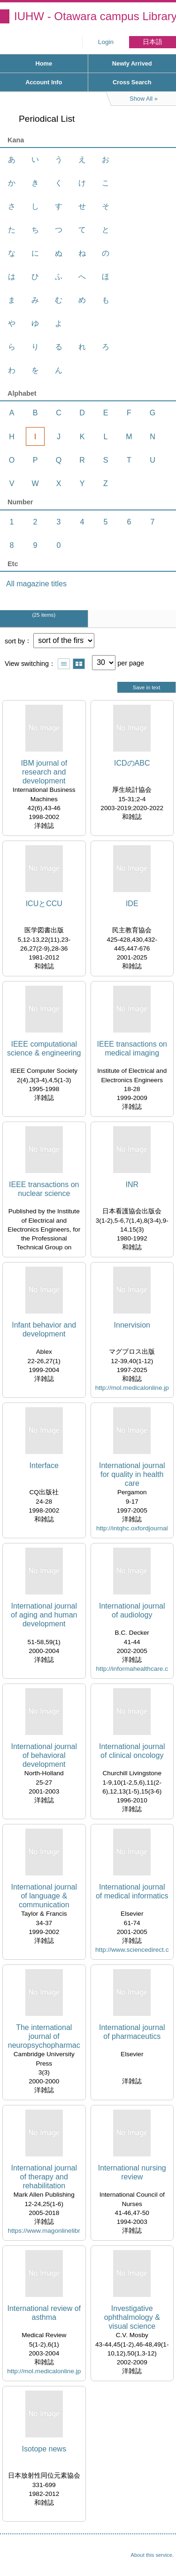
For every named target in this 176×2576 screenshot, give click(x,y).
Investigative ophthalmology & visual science (132, 2317)
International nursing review (132, 2172)
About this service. (152, 2555)
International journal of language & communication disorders (44, 1896)
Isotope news (44, 2449)
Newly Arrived (132, 63)
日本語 (152, 41)
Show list (64, 663)
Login (106, 41)
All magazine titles (36, 584)
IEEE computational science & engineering (44, 1048)
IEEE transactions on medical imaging (132, 1048)
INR (131, 1184)
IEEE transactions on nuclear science (44, 1189)
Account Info (43, 82)
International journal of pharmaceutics (132, 2031)
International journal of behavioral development (44, 1755)
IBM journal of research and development (44, 772)
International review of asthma (44, 2312)
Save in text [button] (146, 687)
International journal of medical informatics (132, 1891)
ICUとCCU (44, 904)
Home (43, 63)
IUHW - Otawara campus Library (95, 16)
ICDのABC (132, 763)
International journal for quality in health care (132, 1474)
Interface (44, 1465)
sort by (15, 640)
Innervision (132, 1325)
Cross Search (132, 82)
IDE (132, 904)
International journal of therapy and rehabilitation (44, 2177)
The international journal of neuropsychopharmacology (44, 2036)
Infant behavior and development (44, 1329)
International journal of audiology (132, 1610)
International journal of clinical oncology (132, 1750)
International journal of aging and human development (44, 1615)
